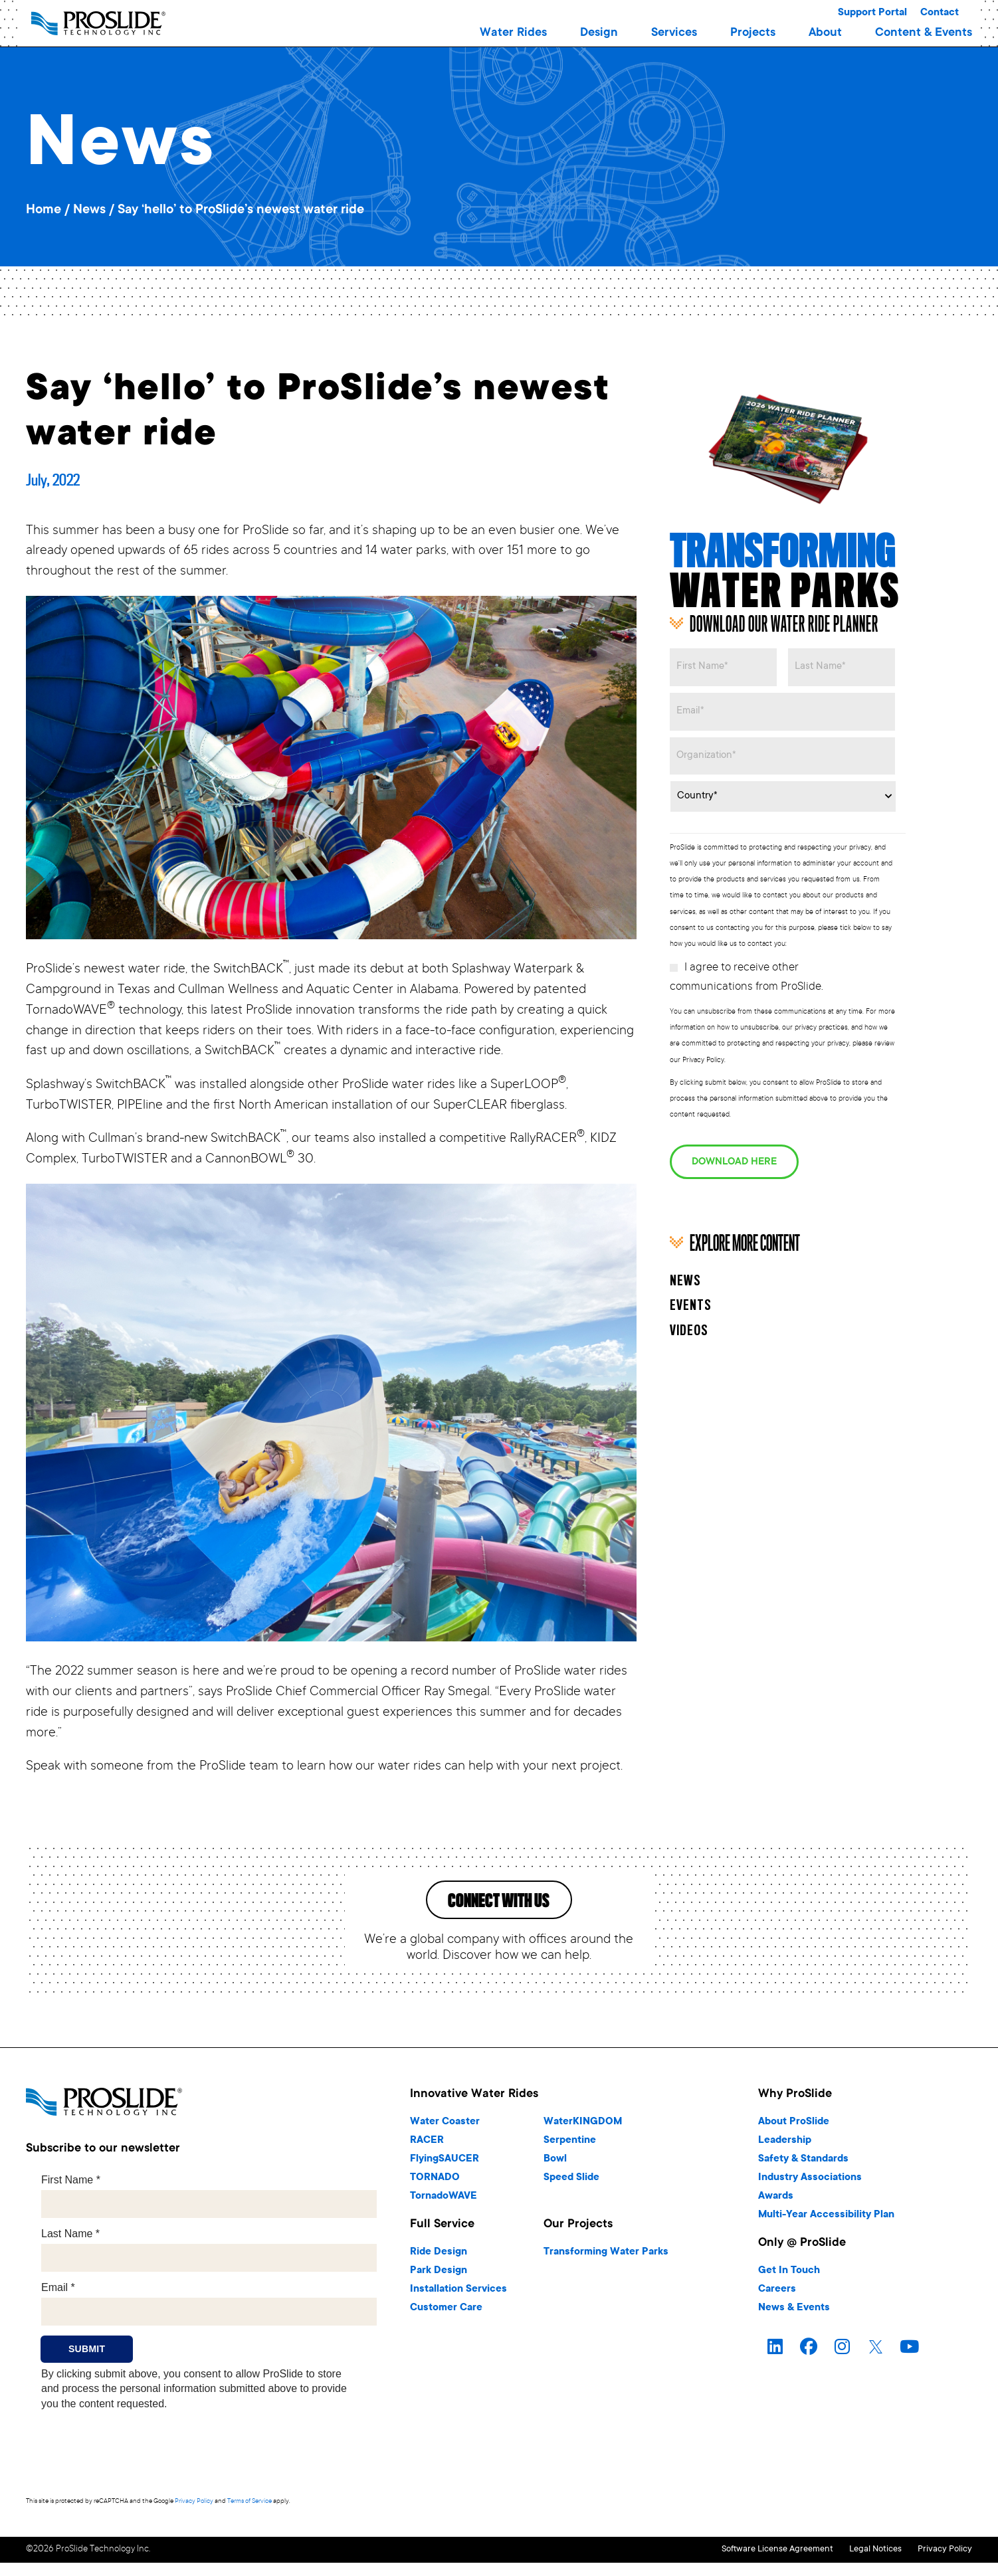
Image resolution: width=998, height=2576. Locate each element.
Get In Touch (789, 2286)
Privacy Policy (194, 2517)
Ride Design (438, 2268)
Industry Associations (810, 2193)
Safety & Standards (803, 2175)
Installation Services (458, 2305)
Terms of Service (249, 2517)
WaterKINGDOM (583, 2138)
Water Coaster (445, 2138)
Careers (777, 2305)
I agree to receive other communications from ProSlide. (746, 964)
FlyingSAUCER (444, 2175)
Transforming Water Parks (606, 2268)
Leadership (784, 2156)
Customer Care (446, 2324)
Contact (939, 13)
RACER (427, 2156)
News (89, 210)
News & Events (794, 2324)
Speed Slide (571, 2193)
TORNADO (435, 2193)
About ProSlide (793, 2138)
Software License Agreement (732, 2564)
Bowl (555, 2175)
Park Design (438, 2286)
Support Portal (872, 13)
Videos (689, 1303)
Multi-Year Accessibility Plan (826, 2231)
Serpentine (570, 2156)
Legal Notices (853, 2564)
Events (691, 1278)
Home (43, 210)
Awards (775, 2212)
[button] (513, 33)
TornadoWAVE (443, 2212)
